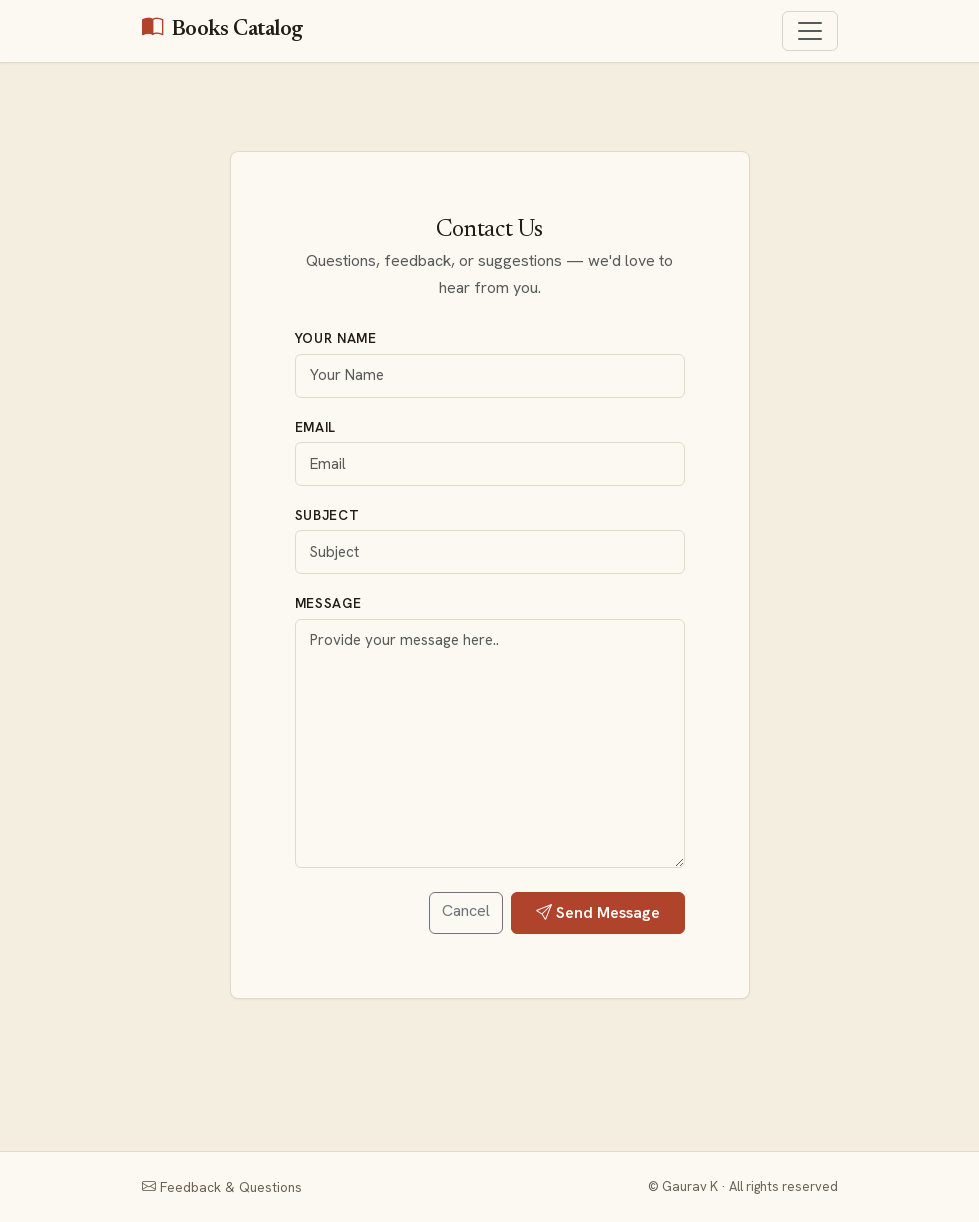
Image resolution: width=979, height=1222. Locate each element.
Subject (327, 515)
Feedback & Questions (222, 1187)
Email (315, 427)
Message (328, 603)
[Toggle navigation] (810, 31)
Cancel (466, 910)
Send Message (598, 912)
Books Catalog (223, 30)
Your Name (336, 338)
